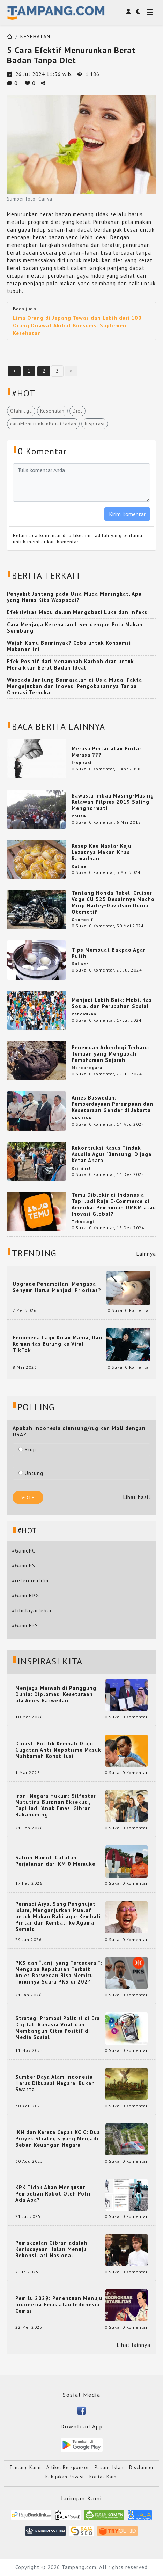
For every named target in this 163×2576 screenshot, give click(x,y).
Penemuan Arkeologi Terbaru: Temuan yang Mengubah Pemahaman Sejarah (111, 1053)
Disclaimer (141, 2467)
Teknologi (83, 1221)
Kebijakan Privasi (64, 2477)
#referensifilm (30, 1580)
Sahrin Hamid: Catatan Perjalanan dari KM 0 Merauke (55, 1860)
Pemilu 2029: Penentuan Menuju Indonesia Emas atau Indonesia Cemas (58, 2304)
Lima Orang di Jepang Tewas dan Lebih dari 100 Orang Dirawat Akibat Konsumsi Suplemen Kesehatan (77, 326)
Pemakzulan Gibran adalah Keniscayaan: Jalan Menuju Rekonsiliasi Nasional (51, 2249)
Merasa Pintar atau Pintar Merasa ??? (106, 751)
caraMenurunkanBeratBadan (43, 424)
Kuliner (80, 866)
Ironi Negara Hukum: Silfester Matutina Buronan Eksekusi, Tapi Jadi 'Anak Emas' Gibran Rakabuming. (55, 1805)
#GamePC (23, 1550)
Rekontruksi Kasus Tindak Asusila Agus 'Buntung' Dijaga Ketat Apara (111, 1154)
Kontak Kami (103, 2477)
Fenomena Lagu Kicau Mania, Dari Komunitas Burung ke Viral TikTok (58, 1344)
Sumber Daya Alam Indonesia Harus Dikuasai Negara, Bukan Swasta (55, 2083)
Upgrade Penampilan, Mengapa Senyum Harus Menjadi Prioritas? (57, 1287)
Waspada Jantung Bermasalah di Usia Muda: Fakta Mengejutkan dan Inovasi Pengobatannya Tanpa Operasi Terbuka (74, 686)
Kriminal (81, 1168)
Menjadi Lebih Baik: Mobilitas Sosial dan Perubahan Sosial (112, 1003)
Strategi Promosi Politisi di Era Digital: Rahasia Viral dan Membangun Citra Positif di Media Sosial (57, 2027)
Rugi (27, 1449)
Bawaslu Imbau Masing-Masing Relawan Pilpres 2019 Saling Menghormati (113, 801)
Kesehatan (52, 411)
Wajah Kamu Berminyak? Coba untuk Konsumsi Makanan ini (69, 646)
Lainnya (146, 1254)
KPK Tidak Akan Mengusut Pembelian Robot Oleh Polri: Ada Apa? (53, 2193)
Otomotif (82, 919)
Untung (30, 1473)
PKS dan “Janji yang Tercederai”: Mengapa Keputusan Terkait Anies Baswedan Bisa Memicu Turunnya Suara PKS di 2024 (59, 1972)
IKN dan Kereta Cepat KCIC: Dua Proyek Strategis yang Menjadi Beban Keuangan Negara (57, 2138)
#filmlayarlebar (32, 1610)
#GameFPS (25, 1625)
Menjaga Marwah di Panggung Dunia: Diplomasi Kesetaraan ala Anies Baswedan (55, 1694)
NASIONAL (83, 1117)
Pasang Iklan (109, 2467)
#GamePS (23, 1565)
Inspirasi (94, 424)
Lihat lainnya (133, 2345)
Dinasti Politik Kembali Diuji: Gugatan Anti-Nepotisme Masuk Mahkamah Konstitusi (58, 1749)
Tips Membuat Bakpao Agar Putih (108, 952)
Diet (77, 411)
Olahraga (21, 411)
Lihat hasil (136, 1497)
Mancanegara (87, 1067)
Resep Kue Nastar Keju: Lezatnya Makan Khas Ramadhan (102, 852)
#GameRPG (25, 1595)
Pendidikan (84, 1014)
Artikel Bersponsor (67, 2467)
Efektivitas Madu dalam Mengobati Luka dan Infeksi (78, 612)
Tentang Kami (25, 2467)
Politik (79, 815)
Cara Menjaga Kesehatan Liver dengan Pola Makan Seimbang (75, 627)
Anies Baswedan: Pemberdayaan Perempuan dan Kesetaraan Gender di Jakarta (112, 1103)
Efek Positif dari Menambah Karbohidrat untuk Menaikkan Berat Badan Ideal (70, 664)
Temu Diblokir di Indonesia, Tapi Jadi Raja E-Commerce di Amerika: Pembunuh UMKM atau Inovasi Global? (114, 1204)
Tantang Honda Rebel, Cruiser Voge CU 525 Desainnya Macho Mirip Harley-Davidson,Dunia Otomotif (113, 902)
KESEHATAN (35, 36)
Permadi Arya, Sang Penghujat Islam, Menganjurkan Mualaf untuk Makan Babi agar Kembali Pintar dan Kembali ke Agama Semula (58, 1916)
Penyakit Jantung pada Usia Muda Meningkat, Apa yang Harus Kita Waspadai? (74, 596)
